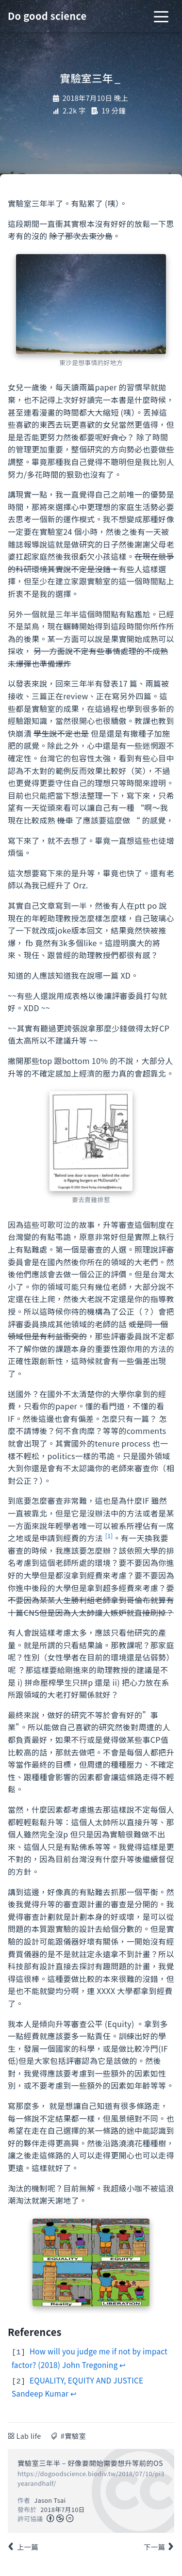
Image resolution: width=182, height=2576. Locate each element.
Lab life (29, 2434)
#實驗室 (73, 2434)
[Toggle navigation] (161, 16)
